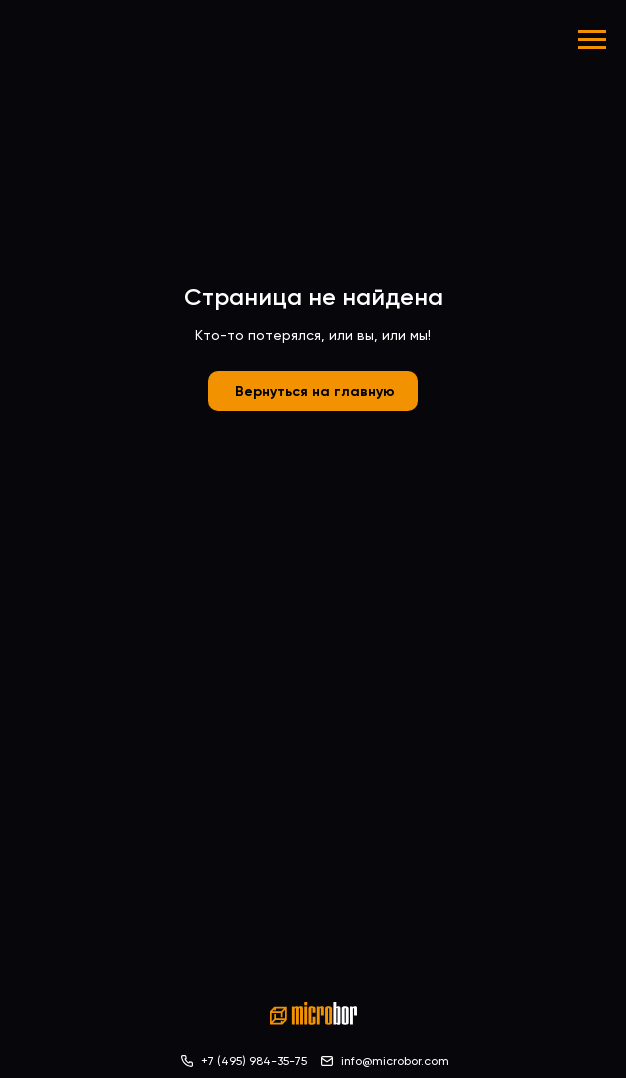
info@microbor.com (395, 1061)
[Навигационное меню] (592, 40)
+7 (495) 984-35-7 (251, 1061)
